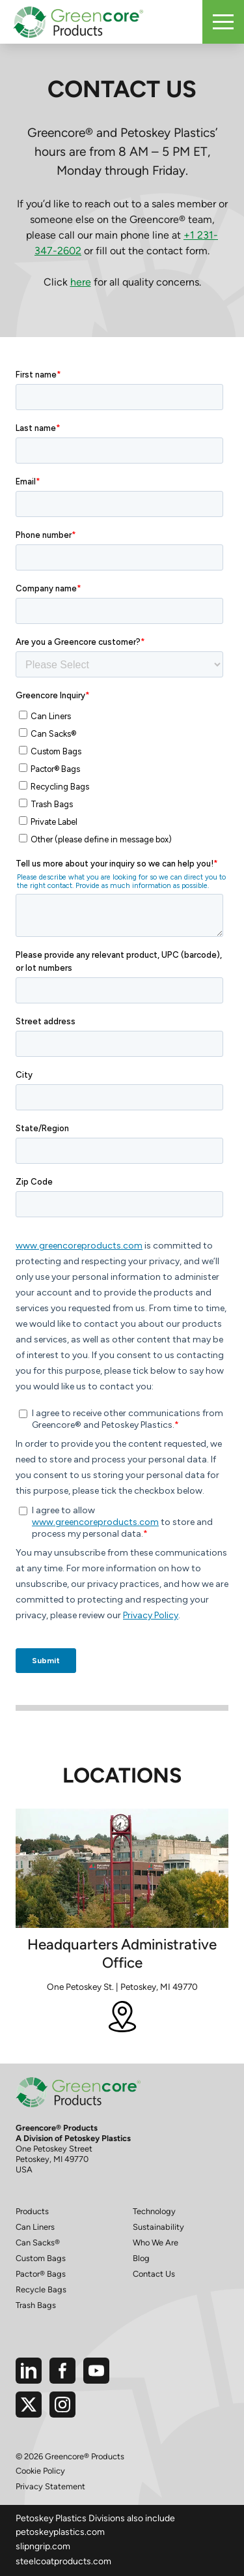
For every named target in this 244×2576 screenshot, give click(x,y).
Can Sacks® (38, 2242)
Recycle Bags (41, 2289)
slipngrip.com (43, 2546)
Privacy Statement (50, 2486)
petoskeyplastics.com (60, 2532)
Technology (154, 2211)
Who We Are (155, 2242)
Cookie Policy (40, 2471)
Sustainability (158, 2227)
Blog (141, 2258)
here (80, 282)
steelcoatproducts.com (63, 2561)
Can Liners (35, 2227)
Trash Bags (36, 2305)
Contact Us (154, 2274)
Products (32, 2211)
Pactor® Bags (41, 2274)
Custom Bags (41, 2258)
